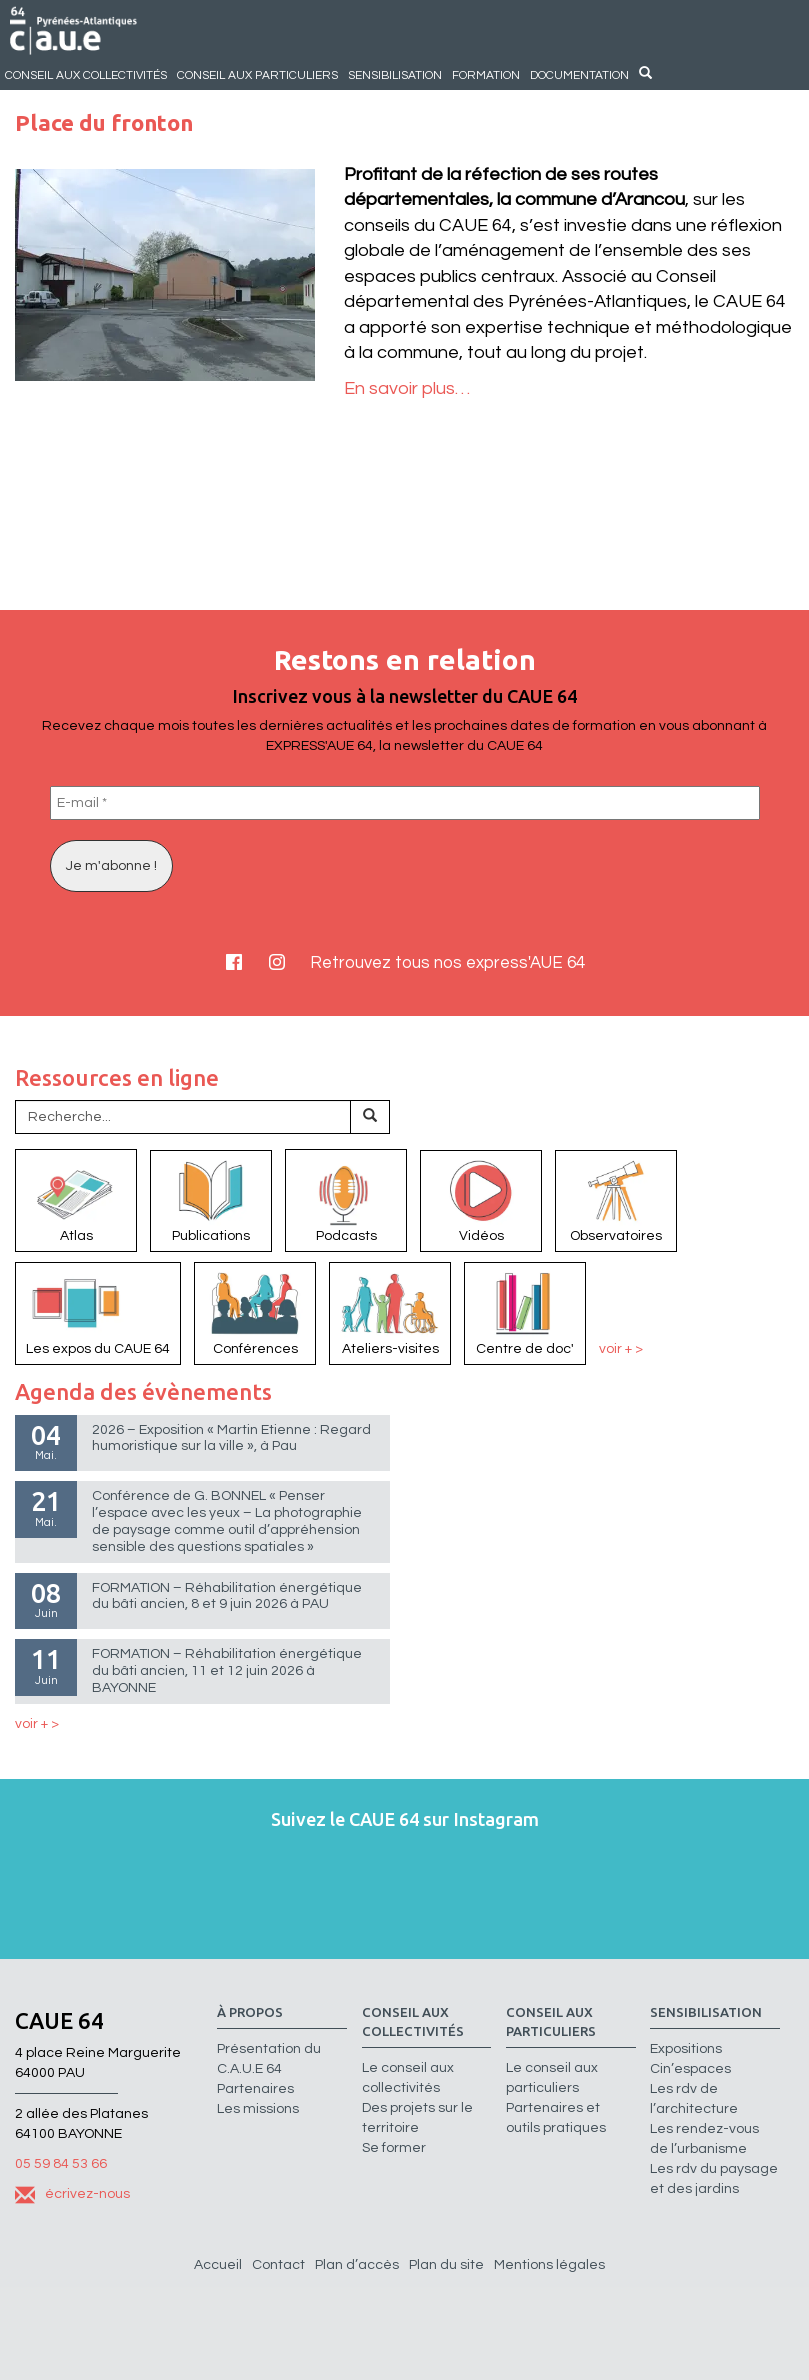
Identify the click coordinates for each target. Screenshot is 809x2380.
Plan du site (446, 2265)
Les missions (258, 2109)
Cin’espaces (690, 2069)
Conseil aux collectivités (86, 75)
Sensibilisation (395, 75)
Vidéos (481, 1200)
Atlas (76, 1199)
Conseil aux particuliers (257, 75)
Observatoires (616, 1200)
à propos (250, 2012)
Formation (486, 75)
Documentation (579, 75)
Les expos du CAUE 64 (98, 1312)
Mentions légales (549, 2265)
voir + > (621, 1349)
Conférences (255, 1312)
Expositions (686, 2049)
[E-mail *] (405, 803)
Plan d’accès (357, 2265)
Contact (278, 2265)
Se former (394, 2148)
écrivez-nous (72, 2194)
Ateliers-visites (390, 1312)
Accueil (218, 2265)
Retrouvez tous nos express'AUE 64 (447, 963)
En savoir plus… (407, 388)
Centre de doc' (525, 1312)
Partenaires (255, 2089)
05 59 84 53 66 (61, 2164)
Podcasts (346, 1199)
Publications (211, 1200)
